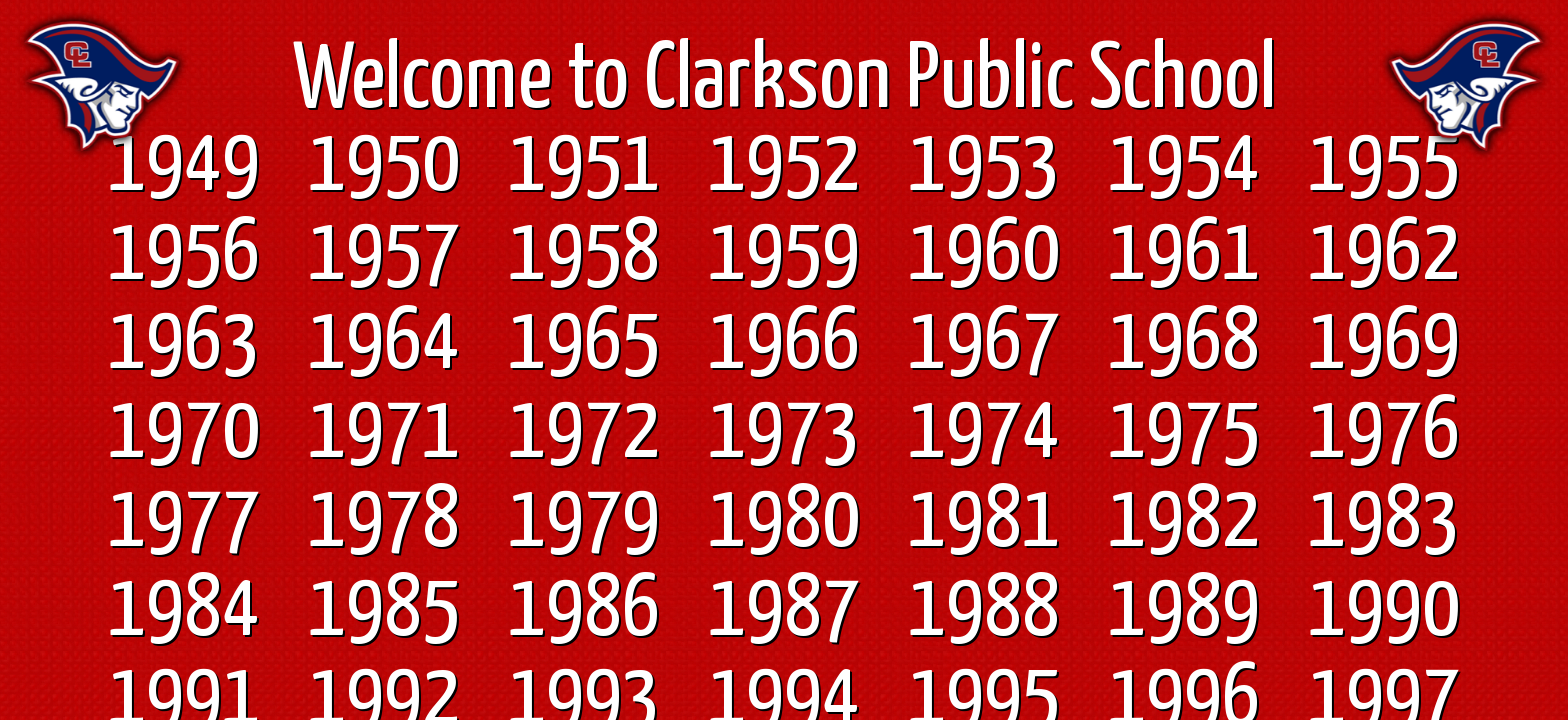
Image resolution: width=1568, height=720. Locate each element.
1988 (984, 611)
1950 (384, 166)
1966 (784, 344)
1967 (984, 344)
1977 (184, 522)
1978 (384, 522)
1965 (584, 344)
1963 (184, 344)
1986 (584, 611)
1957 (384, 255)
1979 (584, 522)
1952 (784, 166)
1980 (784, 522)
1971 (384, 433)
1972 (584, 433)
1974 (984, 433)
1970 (184, 433)
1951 (584, 166)
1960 (984, 255)
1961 (1184, 255)
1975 (1184, 433)
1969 (1384, 344)
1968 (1184, 344)
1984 (184, 611)
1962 (1384, 255)
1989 (1184, 611)
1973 (784, 433)
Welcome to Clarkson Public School (784, 82)
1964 (384, 344)
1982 (1184, 522)
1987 (784, 611)
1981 (984, 522)
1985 (384, 611)
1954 (1184, 166)
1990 (1384, 611)
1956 (184, 255)
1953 (984, 166)
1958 (584, 255)
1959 (784, 255)
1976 (1384, 433)
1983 (1384, 522)
